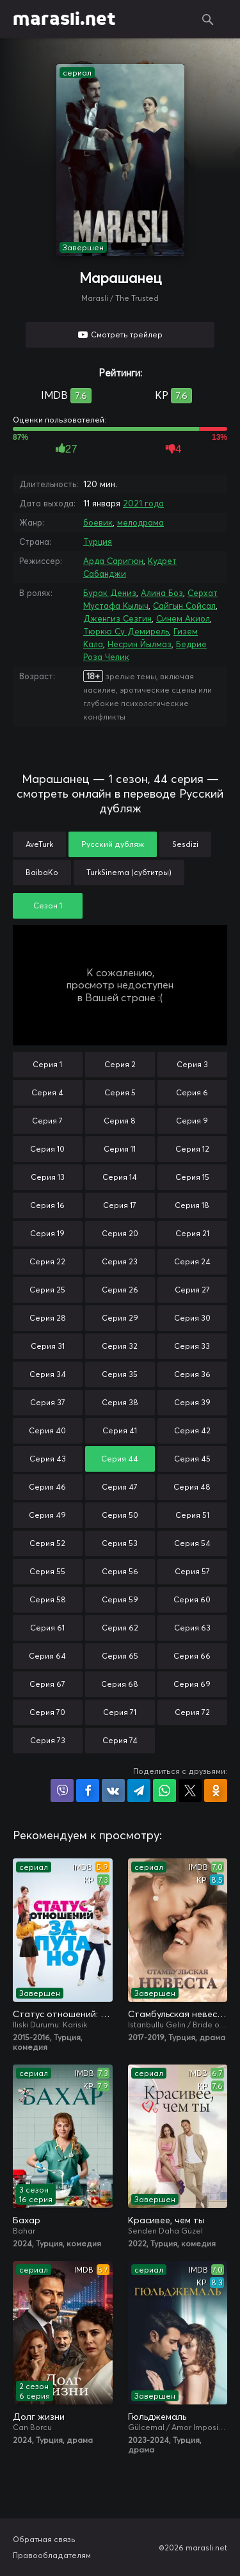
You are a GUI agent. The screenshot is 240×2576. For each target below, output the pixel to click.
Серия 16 (47, 1205)
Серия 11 (120, 1149)
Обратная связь (44, 2539)
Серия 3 (192, 1064)
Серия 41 (119, 1430)
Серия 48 (192, 1487)
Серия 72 (192, 1712)
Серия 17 (119, 1205)
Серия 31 (48, 1346)
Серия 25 (47, 1289)
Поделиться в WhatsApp (164, 1790)
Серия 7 (47, 1120)
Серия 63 (192, 1627)
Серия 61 (47, 1627)
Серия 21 (192, 1233)
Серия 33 (192, 1346)
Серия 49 (47, 1515)
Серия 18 (192, 1205)
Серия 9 (192, 1120)
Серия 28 (47, 1318)
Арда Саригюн (113, 561)
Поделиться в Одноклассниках (215, 1790)
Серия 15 (192, 1177)
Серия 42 (192, 1430)
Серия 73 (47, 1740)
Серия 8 (120, 1120)
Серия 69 (192, 1684)
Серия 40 (47, 1430)
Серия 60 (192, 1599)
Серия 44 (119, 1458)
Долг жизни (39, 2416)
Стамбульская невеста (178, 2014)
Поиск (208, 19)
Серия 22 (47, 1261)
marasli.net (64, 19)
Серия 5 (120, 1092)
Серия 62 (120, 1627)
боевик (98, 522)
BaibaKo (42, 872)
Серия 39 (192, 1402)
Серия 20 (120, 1233)
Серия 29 (120, 1318)
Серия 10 (47, 1149)
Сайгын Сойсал (184, 605)
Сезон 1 (47, 905)
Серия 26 (120, 1289)
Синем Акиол (183, 618)
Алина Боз (162, 593)
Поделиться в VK (113, 1790)
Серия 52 (47, 1543)
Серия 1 (47, 1064)
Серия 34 (47, 1374)
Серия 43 (47, 1458)
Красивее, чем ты (166, 2220)
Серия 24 (192, 1261)
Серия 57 (192, 1571)
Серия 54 (192, 1543)
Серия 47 (120, 1487)
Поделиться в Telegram (138, 1790)
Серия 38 (120, 1402)
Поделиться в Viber (62, 1790)
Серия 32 (120, 1346)
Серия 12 (192, 1149)
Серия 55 (47, 1571)
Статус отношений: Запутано (63, 2014)
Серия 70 (47, 1712)
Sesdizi (185, 844)
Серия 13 (48, 1177)
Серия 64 (47, 1656)
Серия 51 (192, 1515)
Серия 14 (119, 1177)
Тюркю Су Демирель (126, 631)
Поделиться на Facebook (87, 1790)
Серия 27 (192, 1289)
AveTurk (39, 844)
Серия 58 (47, 1599)
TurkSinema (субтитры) (129, 872)
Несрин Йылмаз (140, 644)
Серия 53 (120, 1543)
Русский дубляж (112, 844)
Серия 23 (120, 1261)
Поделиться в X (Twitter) (190, 1790)
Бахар (26, 2220)
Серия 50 (120, 1515)
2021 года (143, 503)
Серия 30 (192, 1318)
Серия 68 (119, 1684)
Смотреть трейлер (127, 334)
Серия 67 (47, 1684)
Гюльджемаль (157, 2416)
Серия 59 (120, 1599)
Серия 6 (192, 1092)
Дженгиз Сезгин (117, 618)
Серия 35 (120, 1374)
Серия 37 (47, 1402)
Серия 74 (120, 1740)
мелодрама (140, 522)
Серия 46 (47, 1487)
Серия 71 (119, 1712)
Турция (97, 541)
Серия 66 (192, 1656)
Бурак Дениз (109, 593)
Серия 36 (192, 1374)
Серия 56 (120, 1571)
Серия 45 (192, 1458)
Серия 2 (120, 1064)
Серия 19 (47, 1233)
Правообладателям (52, 2555)
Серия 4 (47, 1092)
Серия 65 (120, 1656)
